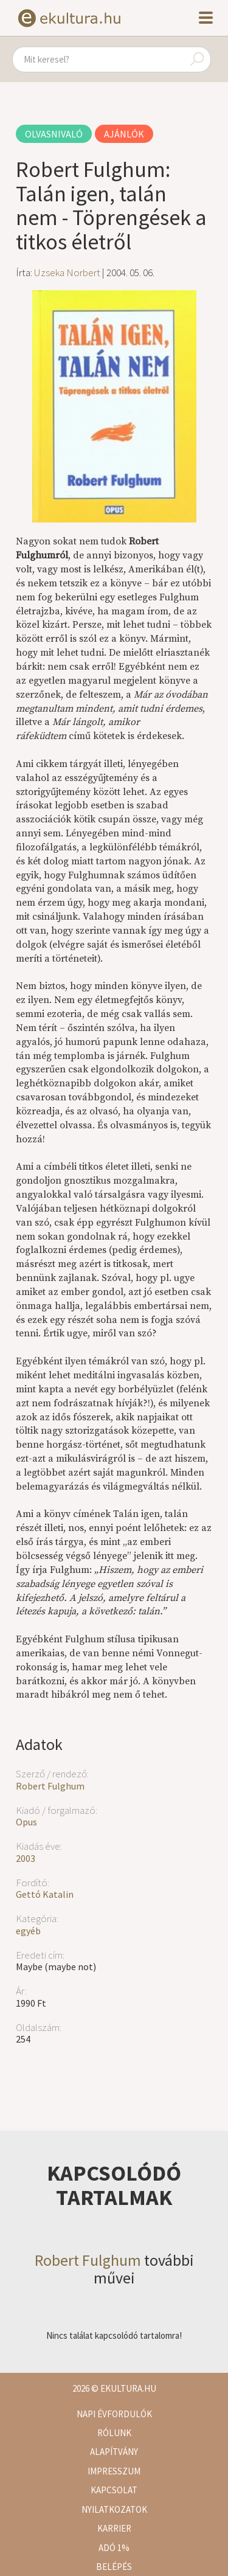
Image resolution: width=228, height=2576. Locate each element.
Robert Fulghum (50, 1786)
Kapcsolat (114, 2490)
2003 (25, 1858)
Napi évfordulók (114, 2414)
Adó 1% (114, 2547)
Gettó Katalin (45, 1894)
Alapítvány (114, 2451)
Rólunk (114, 2433)
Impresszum (114, 2471)
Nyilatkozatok (114, 2509)
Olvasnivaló (54, 134)
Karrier (114, 2528)
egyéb (28, 1931)
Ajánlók (124, 134)
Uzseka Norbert (67, 272)
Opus (26, 1822)
